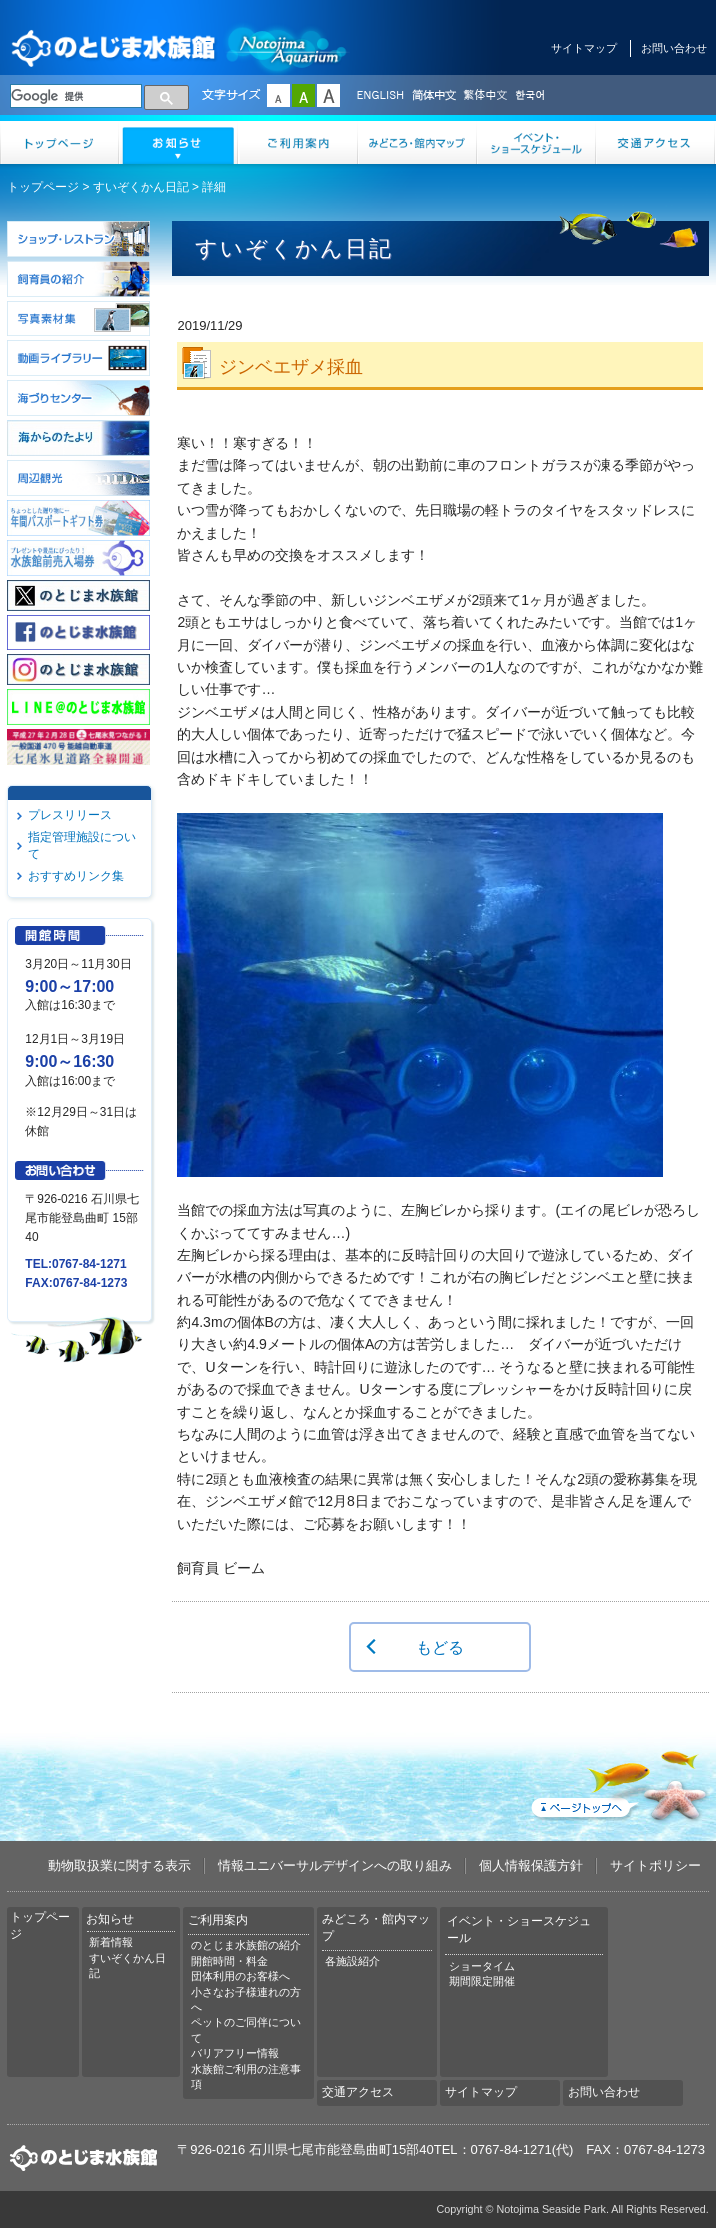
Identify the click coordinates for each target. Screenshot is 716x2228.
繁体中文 (485, 96)
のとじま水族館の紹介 (246, 1945)
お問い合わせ (674, 48)
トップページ (59, 142)
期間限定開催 (482, 1981)
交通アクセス (655, 142)
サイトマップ (584, 48)
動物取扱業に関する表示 (119, 1865)
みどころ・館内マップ (417, 142)
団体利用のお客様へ (240, 1976)
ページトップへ (618, 1782)
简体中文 (433, 96)
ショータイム (482, 1966)
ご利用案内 (298, 142)
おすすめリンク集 (76, 876)
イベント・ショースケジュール (536, 142)
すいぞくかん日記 (141, 187)
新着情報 (111, 1942)
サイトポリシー (655, 1865)
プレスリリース (70, 815)
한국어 (532, 96)
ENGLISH (380, 96)
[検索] (76, 96)
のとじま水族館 (180, 47)
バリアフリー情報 (235, 2053)
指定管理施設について (82, 845)
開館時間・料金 (229, 1961)
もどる (440, 1647)
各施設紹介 (352, 1961)
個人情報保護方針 (531, 1865)
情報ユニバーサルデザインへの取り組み (335, 1865)
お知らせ (178, 142)
